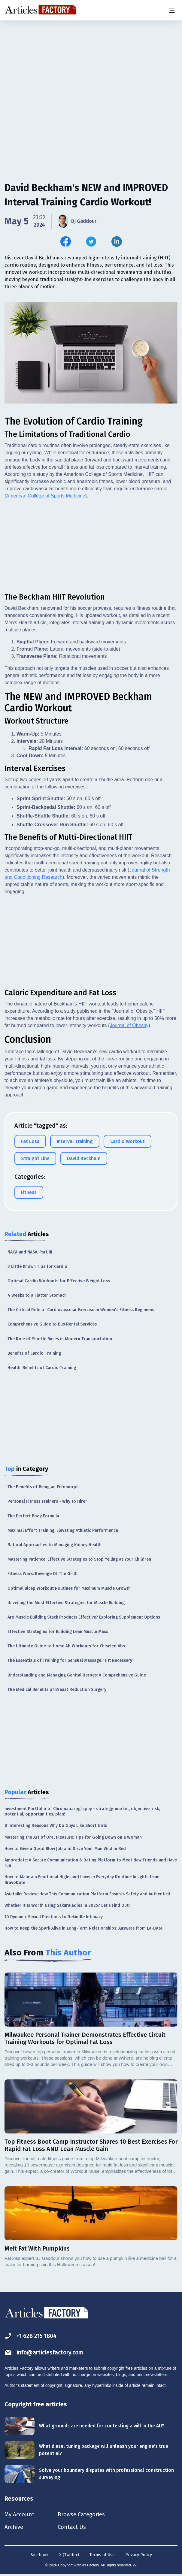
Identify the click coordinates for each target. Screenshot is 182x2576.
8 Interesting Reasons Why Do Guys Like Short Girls (56, 1825)
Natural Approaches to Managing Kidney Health (55, 1544)
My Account (20, 2514)
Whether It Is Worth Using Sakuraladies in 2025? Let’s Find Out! (67, 1905)
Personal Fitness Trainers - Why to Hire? (47, 1501)
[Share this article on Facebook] (65, 241)
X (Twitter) (69, 2556)
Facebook (39, 2556)
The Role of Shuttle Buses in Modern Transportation (60, 1338)
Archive (14, 2528)
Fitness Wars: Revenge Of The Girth (42, 1573)
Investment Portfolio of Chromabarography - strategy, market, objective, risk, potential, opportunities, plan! (82, 1811)
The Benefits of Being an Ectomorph (43, 1486)
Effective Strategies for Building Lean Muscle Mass (58, 1631)
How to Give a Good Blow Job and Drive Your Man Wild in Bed (65, 1848)
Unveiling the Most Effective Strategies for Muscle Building (66, 1602)
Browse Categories (86, 2514)
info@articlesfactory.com (46, 2352)
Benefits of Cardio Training (34, 1353)
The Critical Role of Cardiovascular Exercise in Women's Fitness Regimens (81, 1309)
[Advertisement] (91, 68)
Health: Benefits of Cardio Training (42, 1367)
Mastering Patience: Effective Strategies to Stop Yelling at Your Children (79, 1559)
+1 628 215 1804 (32, 2336)
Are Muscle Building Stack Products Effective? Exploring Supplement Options (84, 1617)
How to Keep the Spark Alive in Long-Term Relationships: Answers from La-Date (83, 1928)
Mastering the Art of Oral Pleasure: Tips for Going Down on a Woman (73, 1837)
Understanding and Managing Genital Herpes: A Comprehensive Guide (77, 1675)
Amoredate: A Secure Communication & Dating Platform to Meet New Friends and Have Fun (91, 1863)
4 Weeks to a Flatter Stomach (37, 1295)
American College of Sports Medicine (45, 495)
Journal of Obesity (129, 1025)
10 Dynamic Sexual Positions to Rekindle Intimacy (54, 1916)
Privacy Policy (138, 2556)
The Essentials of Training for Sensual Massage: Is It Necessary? (71, 1660)
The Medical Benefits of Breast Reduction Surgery (57, 1689)
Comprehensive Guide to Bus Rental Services (52, 1324)
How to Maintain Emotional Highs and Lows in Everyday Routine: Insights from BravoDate (82, 1879)
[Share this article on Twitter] (91, 241)
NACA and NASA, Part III (30, 1252)
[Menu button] (171, 10)
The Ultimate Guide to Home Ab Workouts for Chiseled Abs (66, 1646)
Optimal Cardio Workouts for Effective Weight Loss (59, 1280)
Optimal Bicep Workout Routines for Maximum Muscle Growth (69, 1588)
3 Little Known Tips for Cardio (37, 1266)
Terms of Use (102, 2556)
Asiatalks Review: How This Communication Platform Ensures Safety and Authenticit (88, 1894)
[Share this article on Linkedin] (116, 241)
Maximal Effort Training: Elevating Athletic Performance (63, 1530)
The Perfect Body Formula (33, 1516)
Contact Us (76, 2528)
